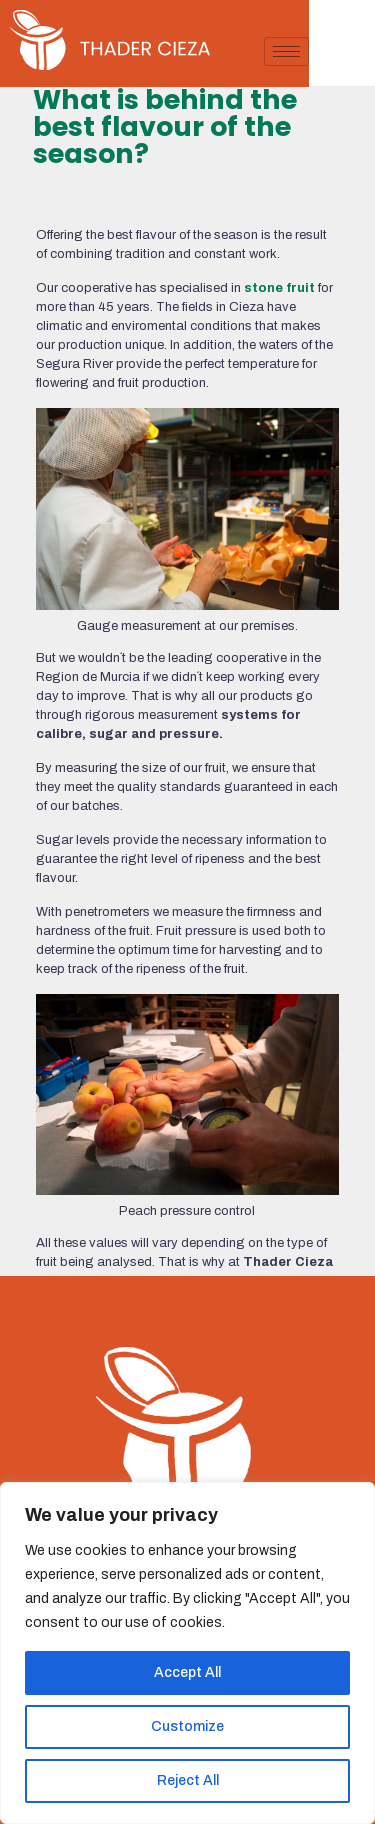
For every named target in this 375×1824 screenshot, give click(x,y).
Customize (187, 1726)
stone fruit (279, 288)
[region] (187, 1653)
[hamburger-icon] (352, 51)
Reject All (188, 1780)
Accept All (187, 1672)
